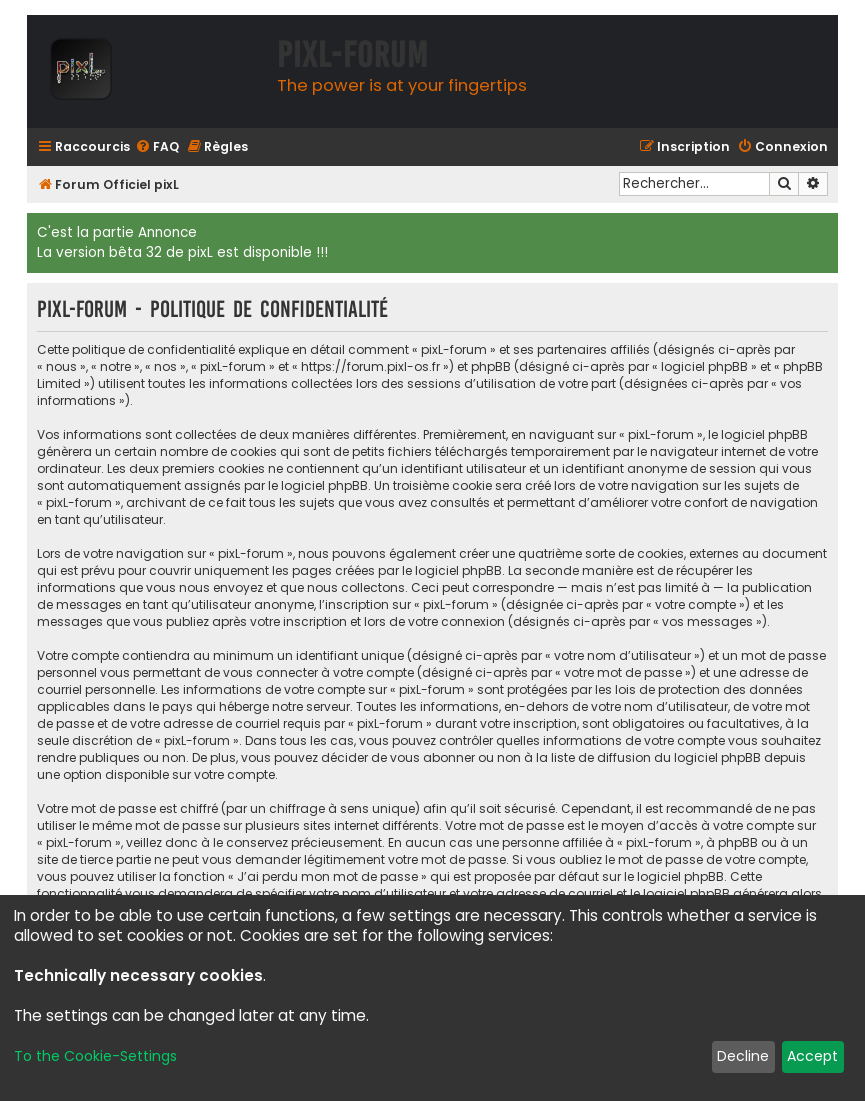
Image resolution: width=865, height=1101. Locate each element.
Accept (812, 1056)
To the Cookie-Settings (95, 1056)
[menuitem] (157, 147)
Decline (743, 1056)
